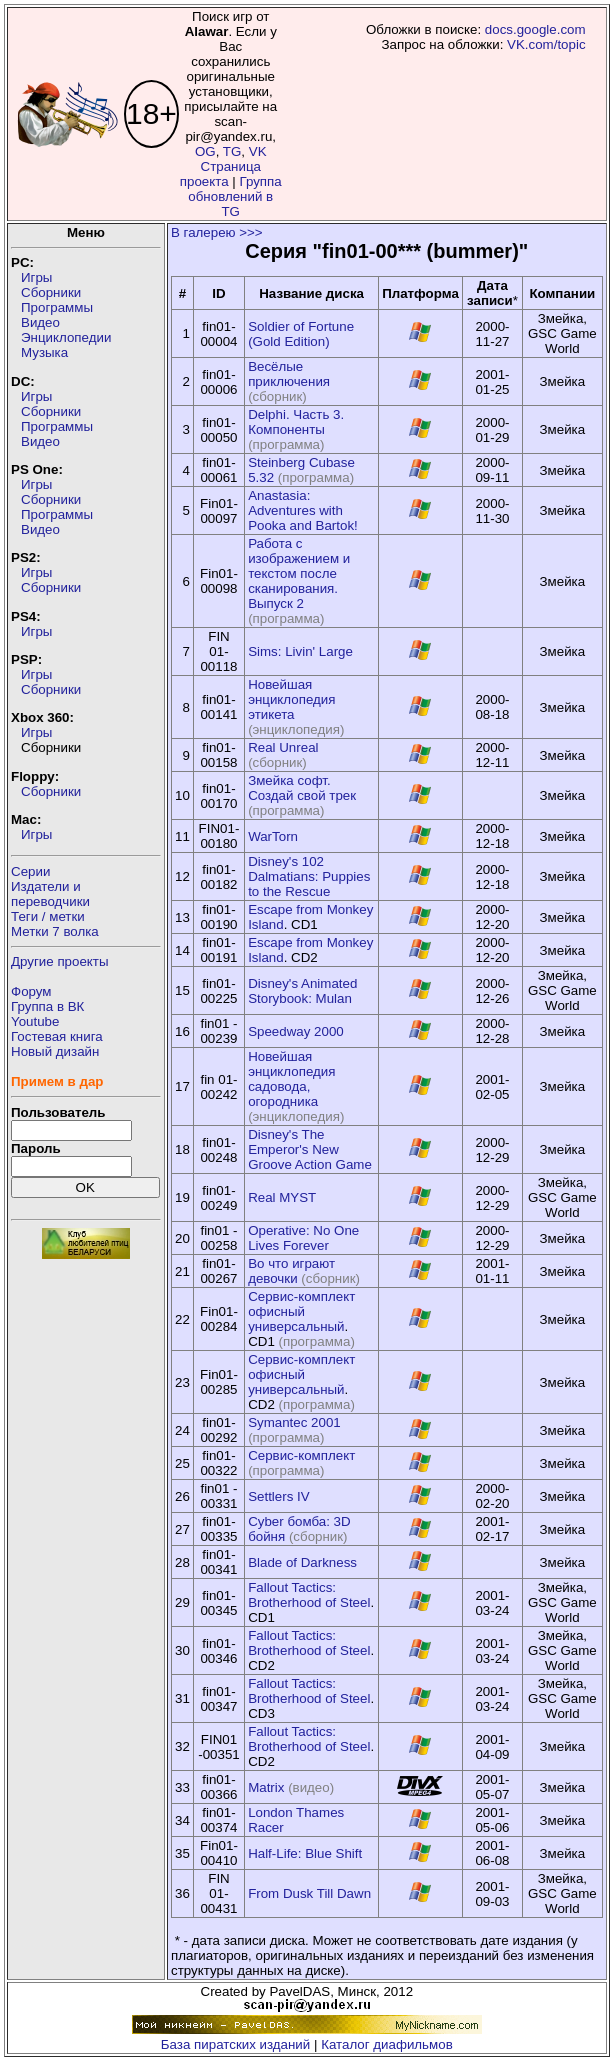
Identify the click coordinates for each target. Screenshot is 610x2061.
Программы (57, 307)
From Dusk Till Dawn (309, 1893)
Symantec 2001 (294, 1422)
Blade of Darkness (302, 1562)
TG (232, 151)
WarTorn (273, 836)
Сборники (51, 292)
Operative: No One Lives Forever (303, 1238)
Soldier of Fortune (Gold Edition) (301, 334)
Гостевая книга (57, 1036)
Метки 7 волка (55, 931)
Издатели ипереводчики (50, 894)
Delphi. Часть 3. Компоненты (296, 422)
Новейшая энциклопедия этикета (291, 699)
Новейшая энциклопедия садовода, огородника (291, 1079)
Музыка (44, 352)
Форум (31, 991)
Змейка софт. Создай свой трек (302, 788)
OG (205, 151)
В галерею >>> (217, 232)
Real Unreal (283, 747)
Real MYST (282, 1197)
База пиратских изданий (235, 2044)
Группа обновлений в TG (234, 196)
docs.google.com (535, 29)
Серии (30, 871)
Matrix (266, 1787)
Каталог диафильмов (387, 2044)
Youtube (35, 1021)
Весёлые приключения (289, 374)
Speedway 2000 (296, 1031)
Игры (36, 277)
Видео (40, 322)
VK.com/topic (546, 44)
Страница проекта (220, 174)
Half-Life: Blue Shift (305, 1853)
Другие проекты (60, 961)
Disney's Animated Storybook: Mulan (302, 991)
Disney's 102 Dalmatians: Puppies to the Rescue (309, 876)
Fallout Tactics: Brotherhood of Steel (309, 1595)
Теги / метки (48, 916)
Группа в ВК (47, 1006)
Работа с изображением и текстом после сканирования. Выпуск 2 (299, 573)
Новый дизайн (55, 1051)
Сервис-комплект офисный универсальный (301, 1311)
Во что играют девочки (291, 1271)
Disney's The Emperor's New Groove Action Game (310, 1149)
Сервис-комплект (301, 1455)
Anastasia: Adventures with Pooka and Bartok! (303, 510)
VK (258, 151)
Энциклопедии (66, 337)
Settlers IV (278, 1496)
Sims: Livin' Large (300, 651)
